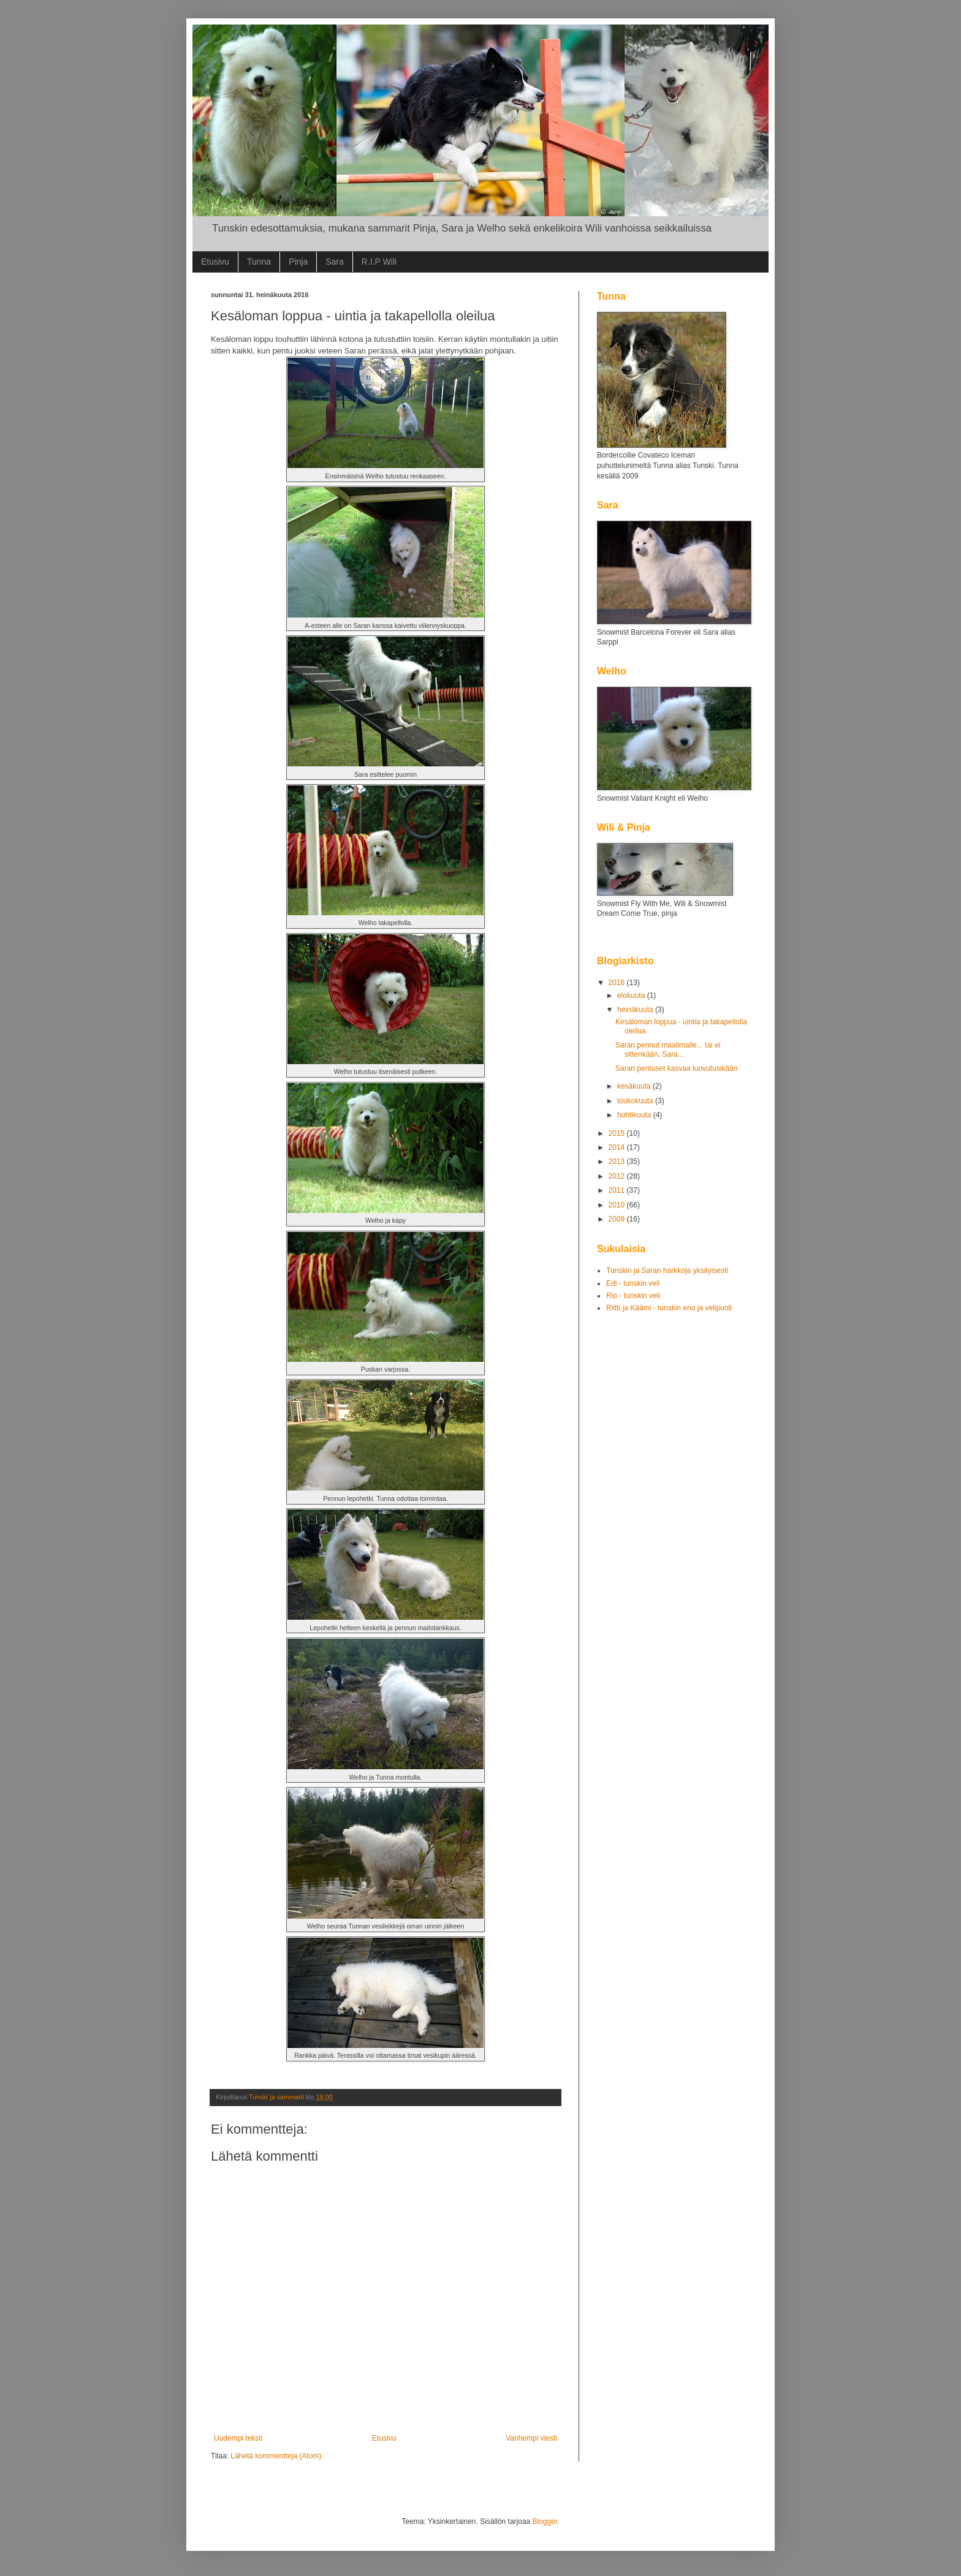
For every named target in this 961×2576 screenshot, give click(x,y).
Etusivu (215, 261)
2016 (618, 982)
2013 (618, 1161)
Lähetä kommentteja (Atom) (275, 2456)
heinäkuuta (636, 1009)
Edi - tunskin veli (632, 1283)
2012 (618, 1176)
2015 (618, 1133)
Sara (334, 261)
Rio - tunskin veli (633, 1295)
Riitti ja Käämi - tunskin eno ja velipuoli (669, 1308)
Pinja (298, 261)
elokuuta (632, 995)
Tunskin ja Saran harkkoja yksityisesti (667, 1270)
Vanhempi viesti (531, 2438)
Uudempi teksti (238, 2438)
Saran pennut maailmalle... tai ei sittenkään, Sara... (667, 1049)
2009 (618, 1219)
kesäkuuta (635, 1086)
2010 (618, 1205)
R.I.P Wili (379, 261)
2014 (618, 1147)
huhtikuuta (635, 1115)
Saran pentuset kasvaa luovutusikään (676, 1068)
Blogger (545, 2521)
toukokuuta (636, 1101)
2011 (618, 1190)
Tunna (259, 261)
